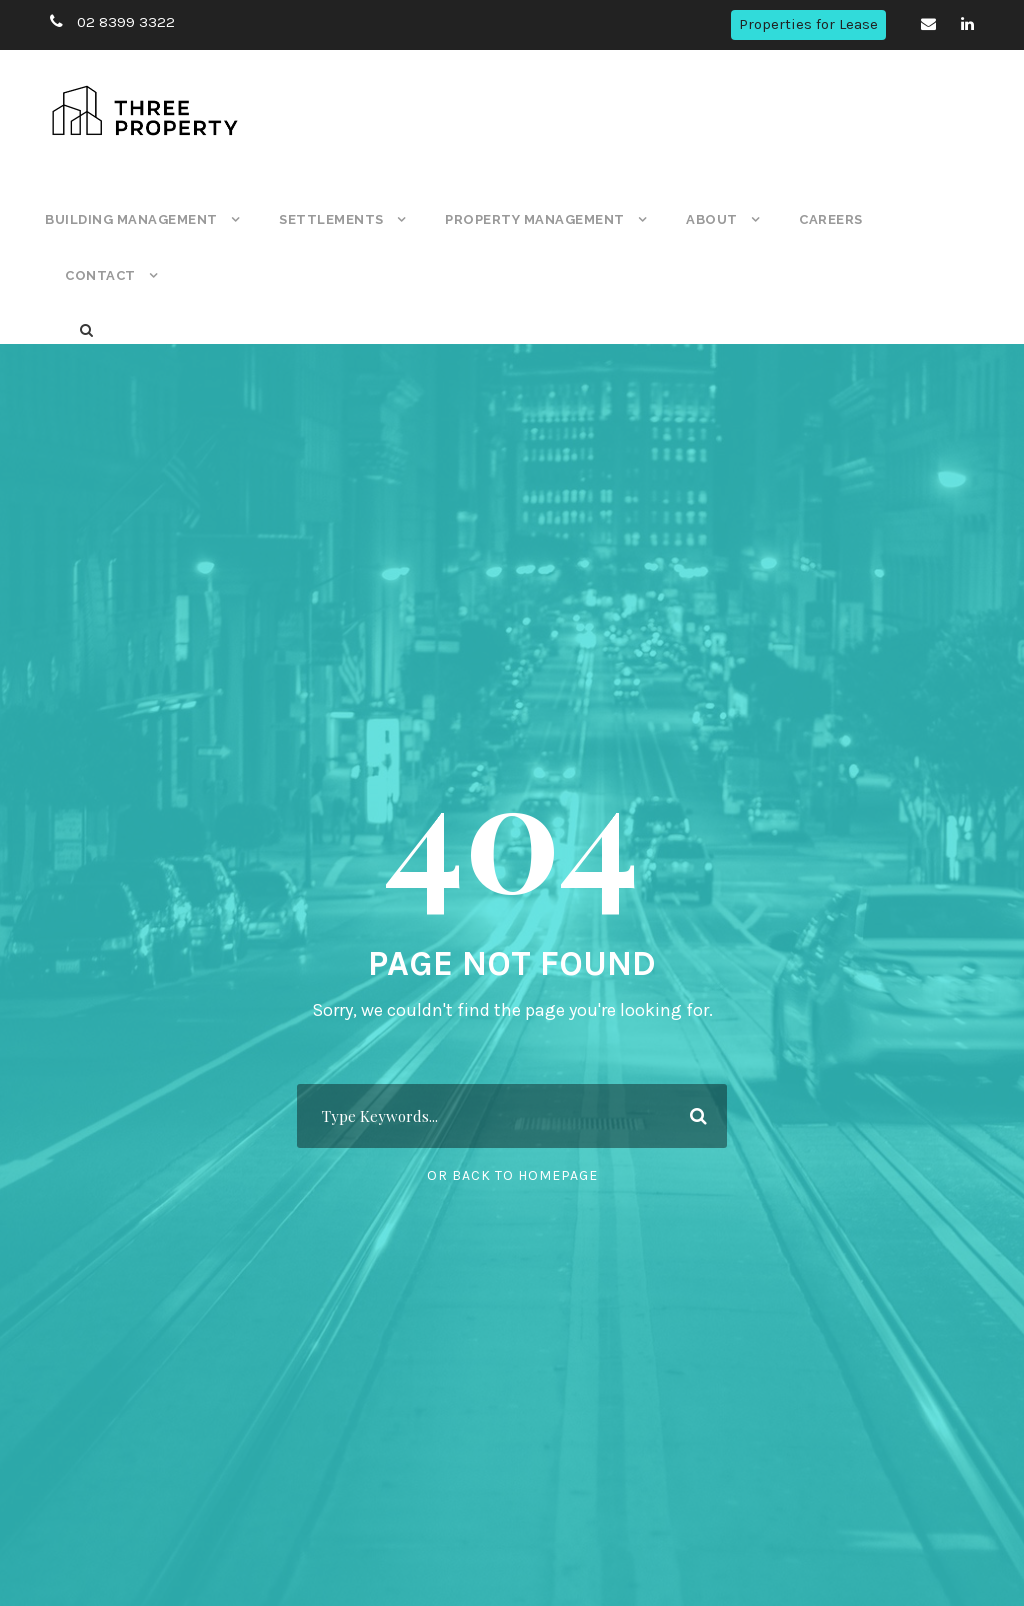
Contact (98, 275)
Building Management (130, 219)
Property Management (528, 219)
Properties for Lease (810, 24)
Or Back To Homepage (512, 1175)
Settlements (327, 219)
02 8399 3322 (123, 22)
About (704, 219)
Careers (823, 219)
